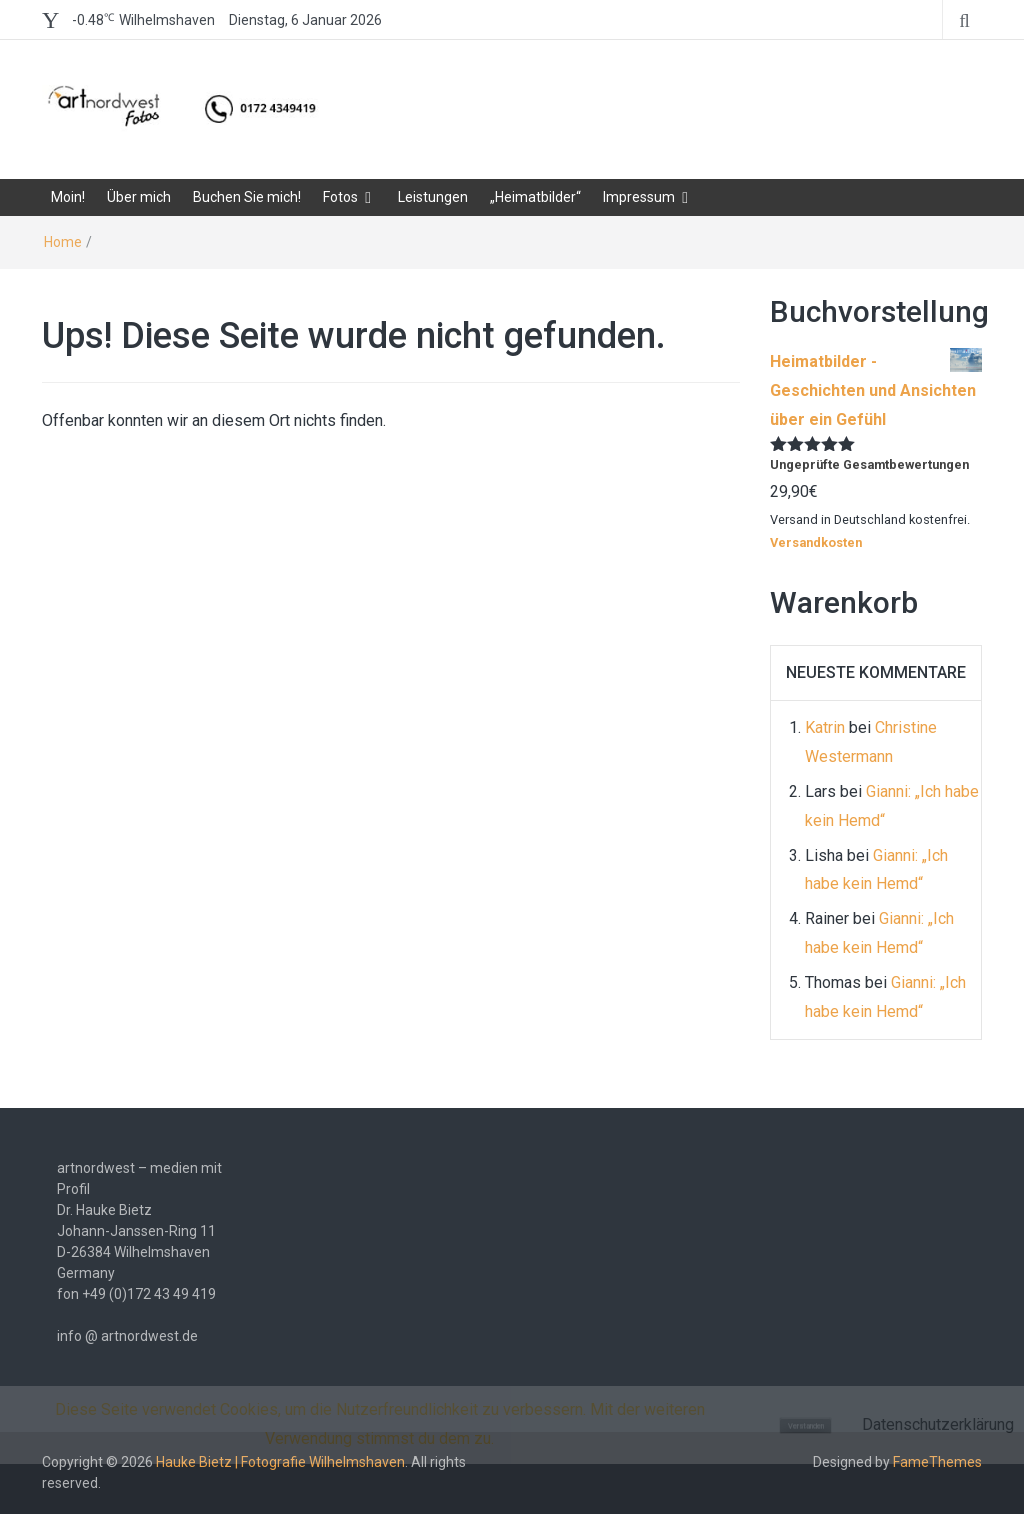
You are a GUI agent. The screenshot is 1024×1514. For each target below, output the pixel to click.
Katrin (825, 727)
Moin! (68, 197)
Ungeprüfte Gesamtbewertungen (869, 464)
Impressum (639, 197)
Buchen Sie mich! (247, 197)
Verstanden (806, 1425)
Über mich (139, 197)
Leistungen (433, 197)
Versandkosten (816, 542)
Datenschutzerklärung (938, 1424)
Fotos (340, 197)
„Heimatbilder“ (535, 197)
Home (63, 242)
